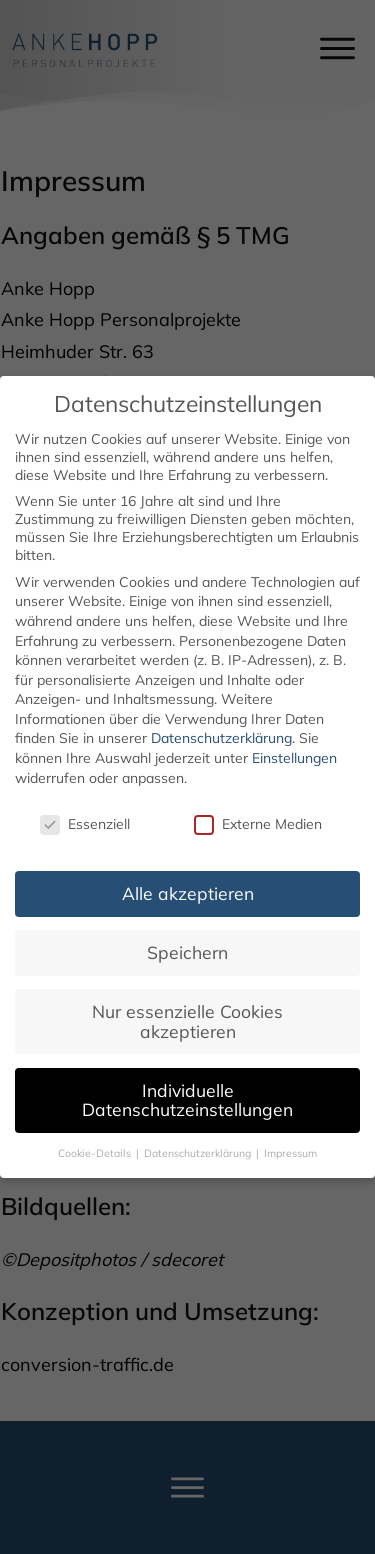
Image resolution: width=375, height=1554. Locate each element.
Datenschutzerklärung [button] (199, 1137)
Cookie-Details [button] (96, 1137)
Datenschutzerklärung (221, 722)
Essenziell (85, 807)
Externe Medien (258, 807)
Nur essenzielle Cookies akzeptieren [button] (187, 1005)
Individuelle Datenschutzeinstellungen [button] (187, 1083)
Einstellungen (294, 742)
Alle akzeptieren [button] (188, 877)
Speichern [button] (187, 936)
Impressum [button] (290, 1137)
